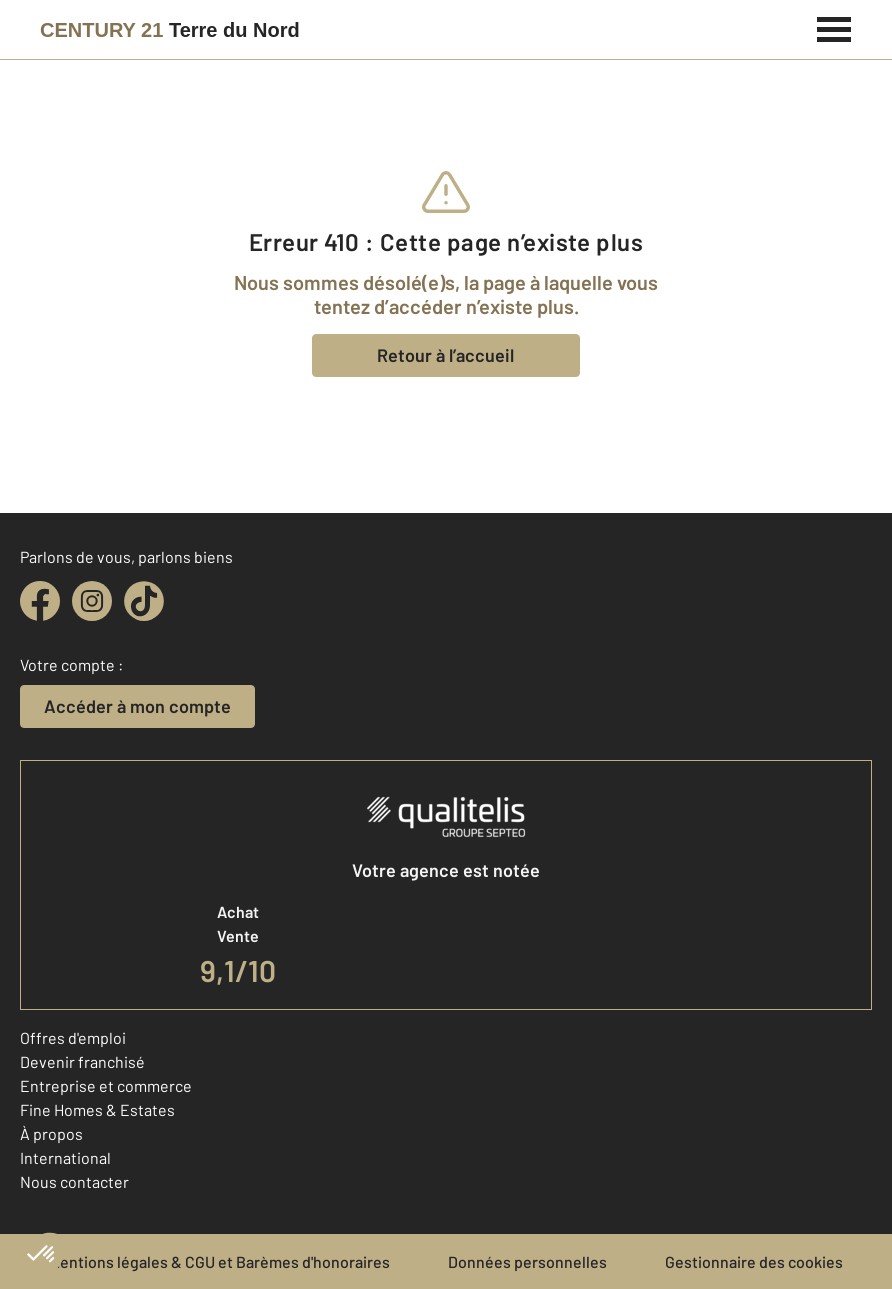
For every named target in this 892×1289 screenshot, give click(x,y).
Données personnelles (527, 1261)
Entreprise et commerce (106, 1085)
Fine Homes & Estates (97, 1109)
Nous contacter (74, 1181)
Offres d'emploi (73, 1037)
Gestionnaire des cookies (754, 1261)
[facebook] (40, 601)
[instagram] (92, 601)
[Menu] (834, 27)
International (65, 1157)
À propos (51, 1133)
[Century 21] (170, 30)
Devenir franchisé (82, 1061)
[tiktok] (144, 601)
